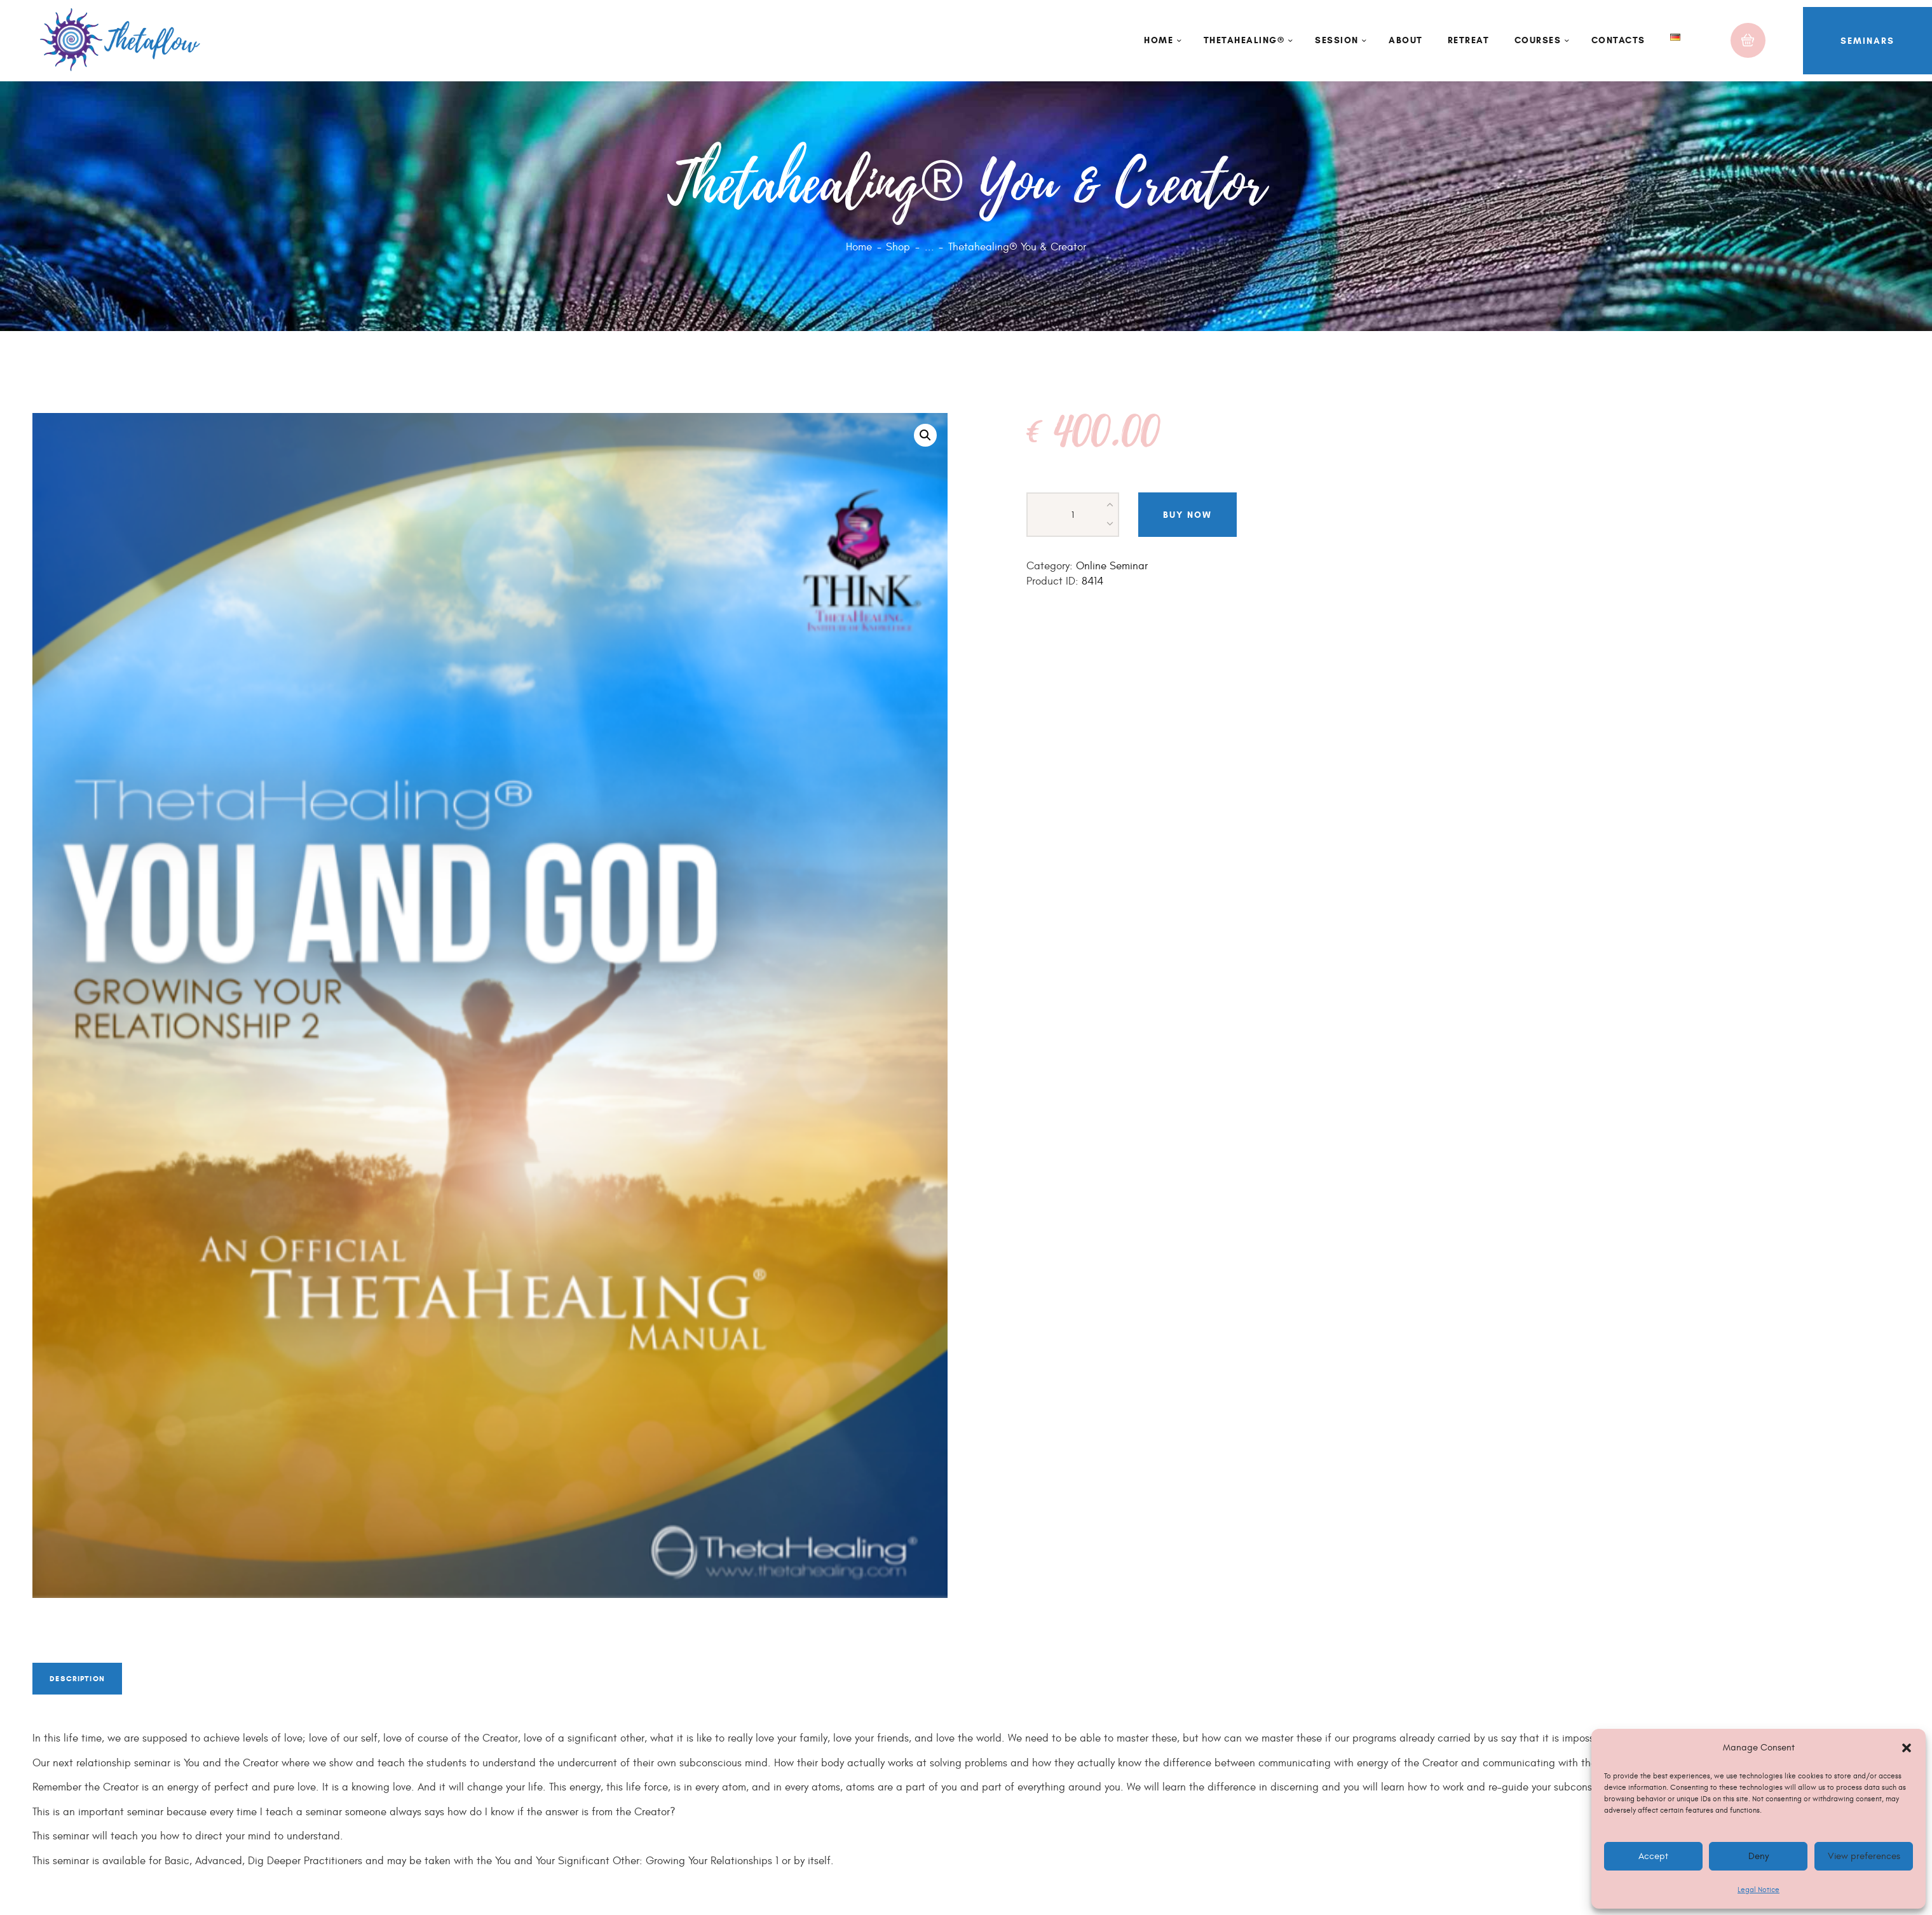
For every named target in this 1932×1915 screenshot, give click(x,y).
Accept (1653, 1856)
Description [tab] (92, 1684)
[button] (1906, 1748)
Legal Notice (1758, 1889)
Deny (1758, 1856)
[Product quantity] (1072, 514)
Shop (898, 247)
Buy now (1187, 515)
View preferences (1863, 1856)
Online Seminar (1112, 566)
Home (859, 247)
